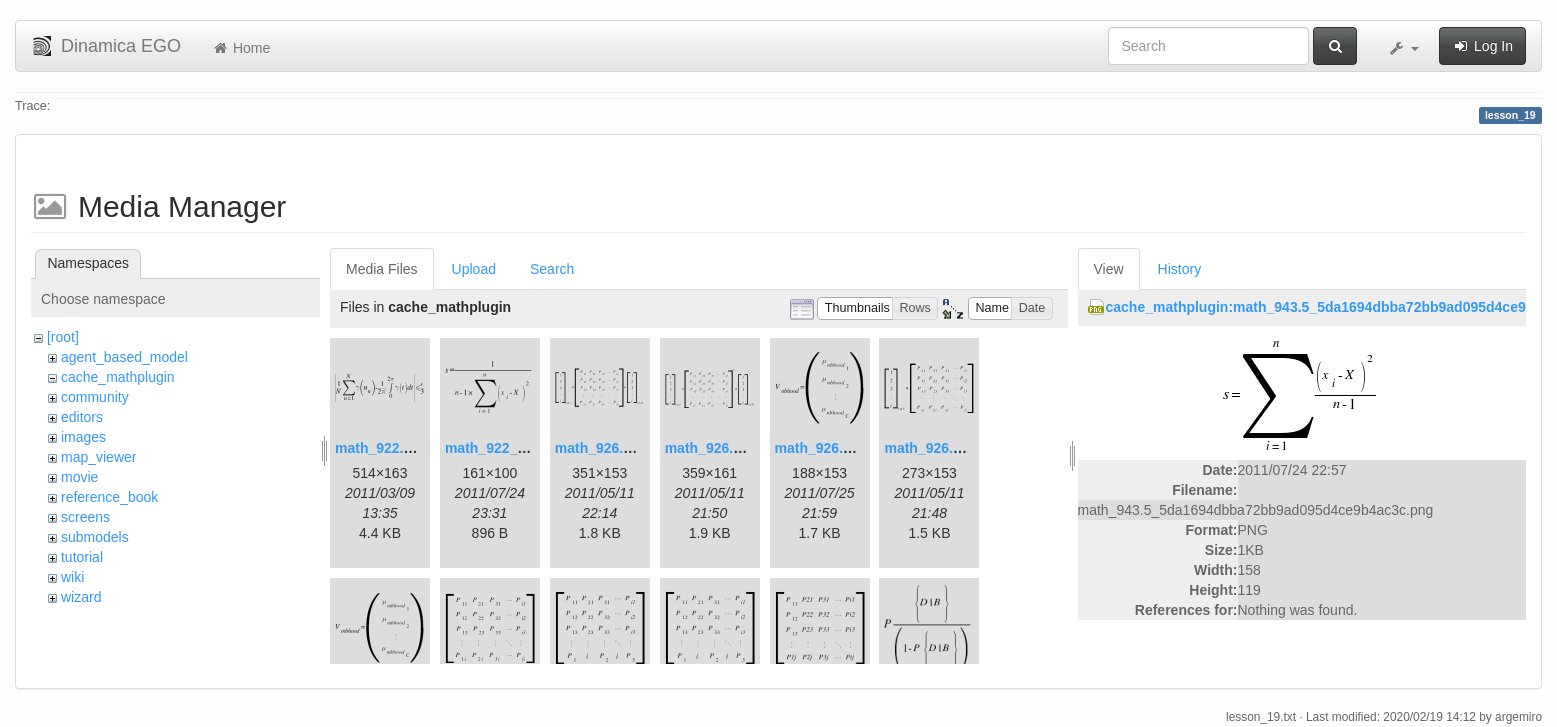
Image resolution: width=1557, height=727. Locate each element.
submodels (95, 537)
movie (79, 477)
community (95, 397)
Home (240, 48)
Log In (1482, 46)
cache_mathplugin (118, 377)
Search (552, 269)
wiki (72, 577)
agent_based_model (124, 357)
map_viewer (98, 457)
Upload (474, 269)
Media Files (382, 269)
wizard (81, 597)
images (83, 437)
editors (82, 417)
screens (85, 517)
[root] (63, 337)
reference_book (109, 497)
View (1109, 269)
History (1180, 269)
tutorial (82, 557)
